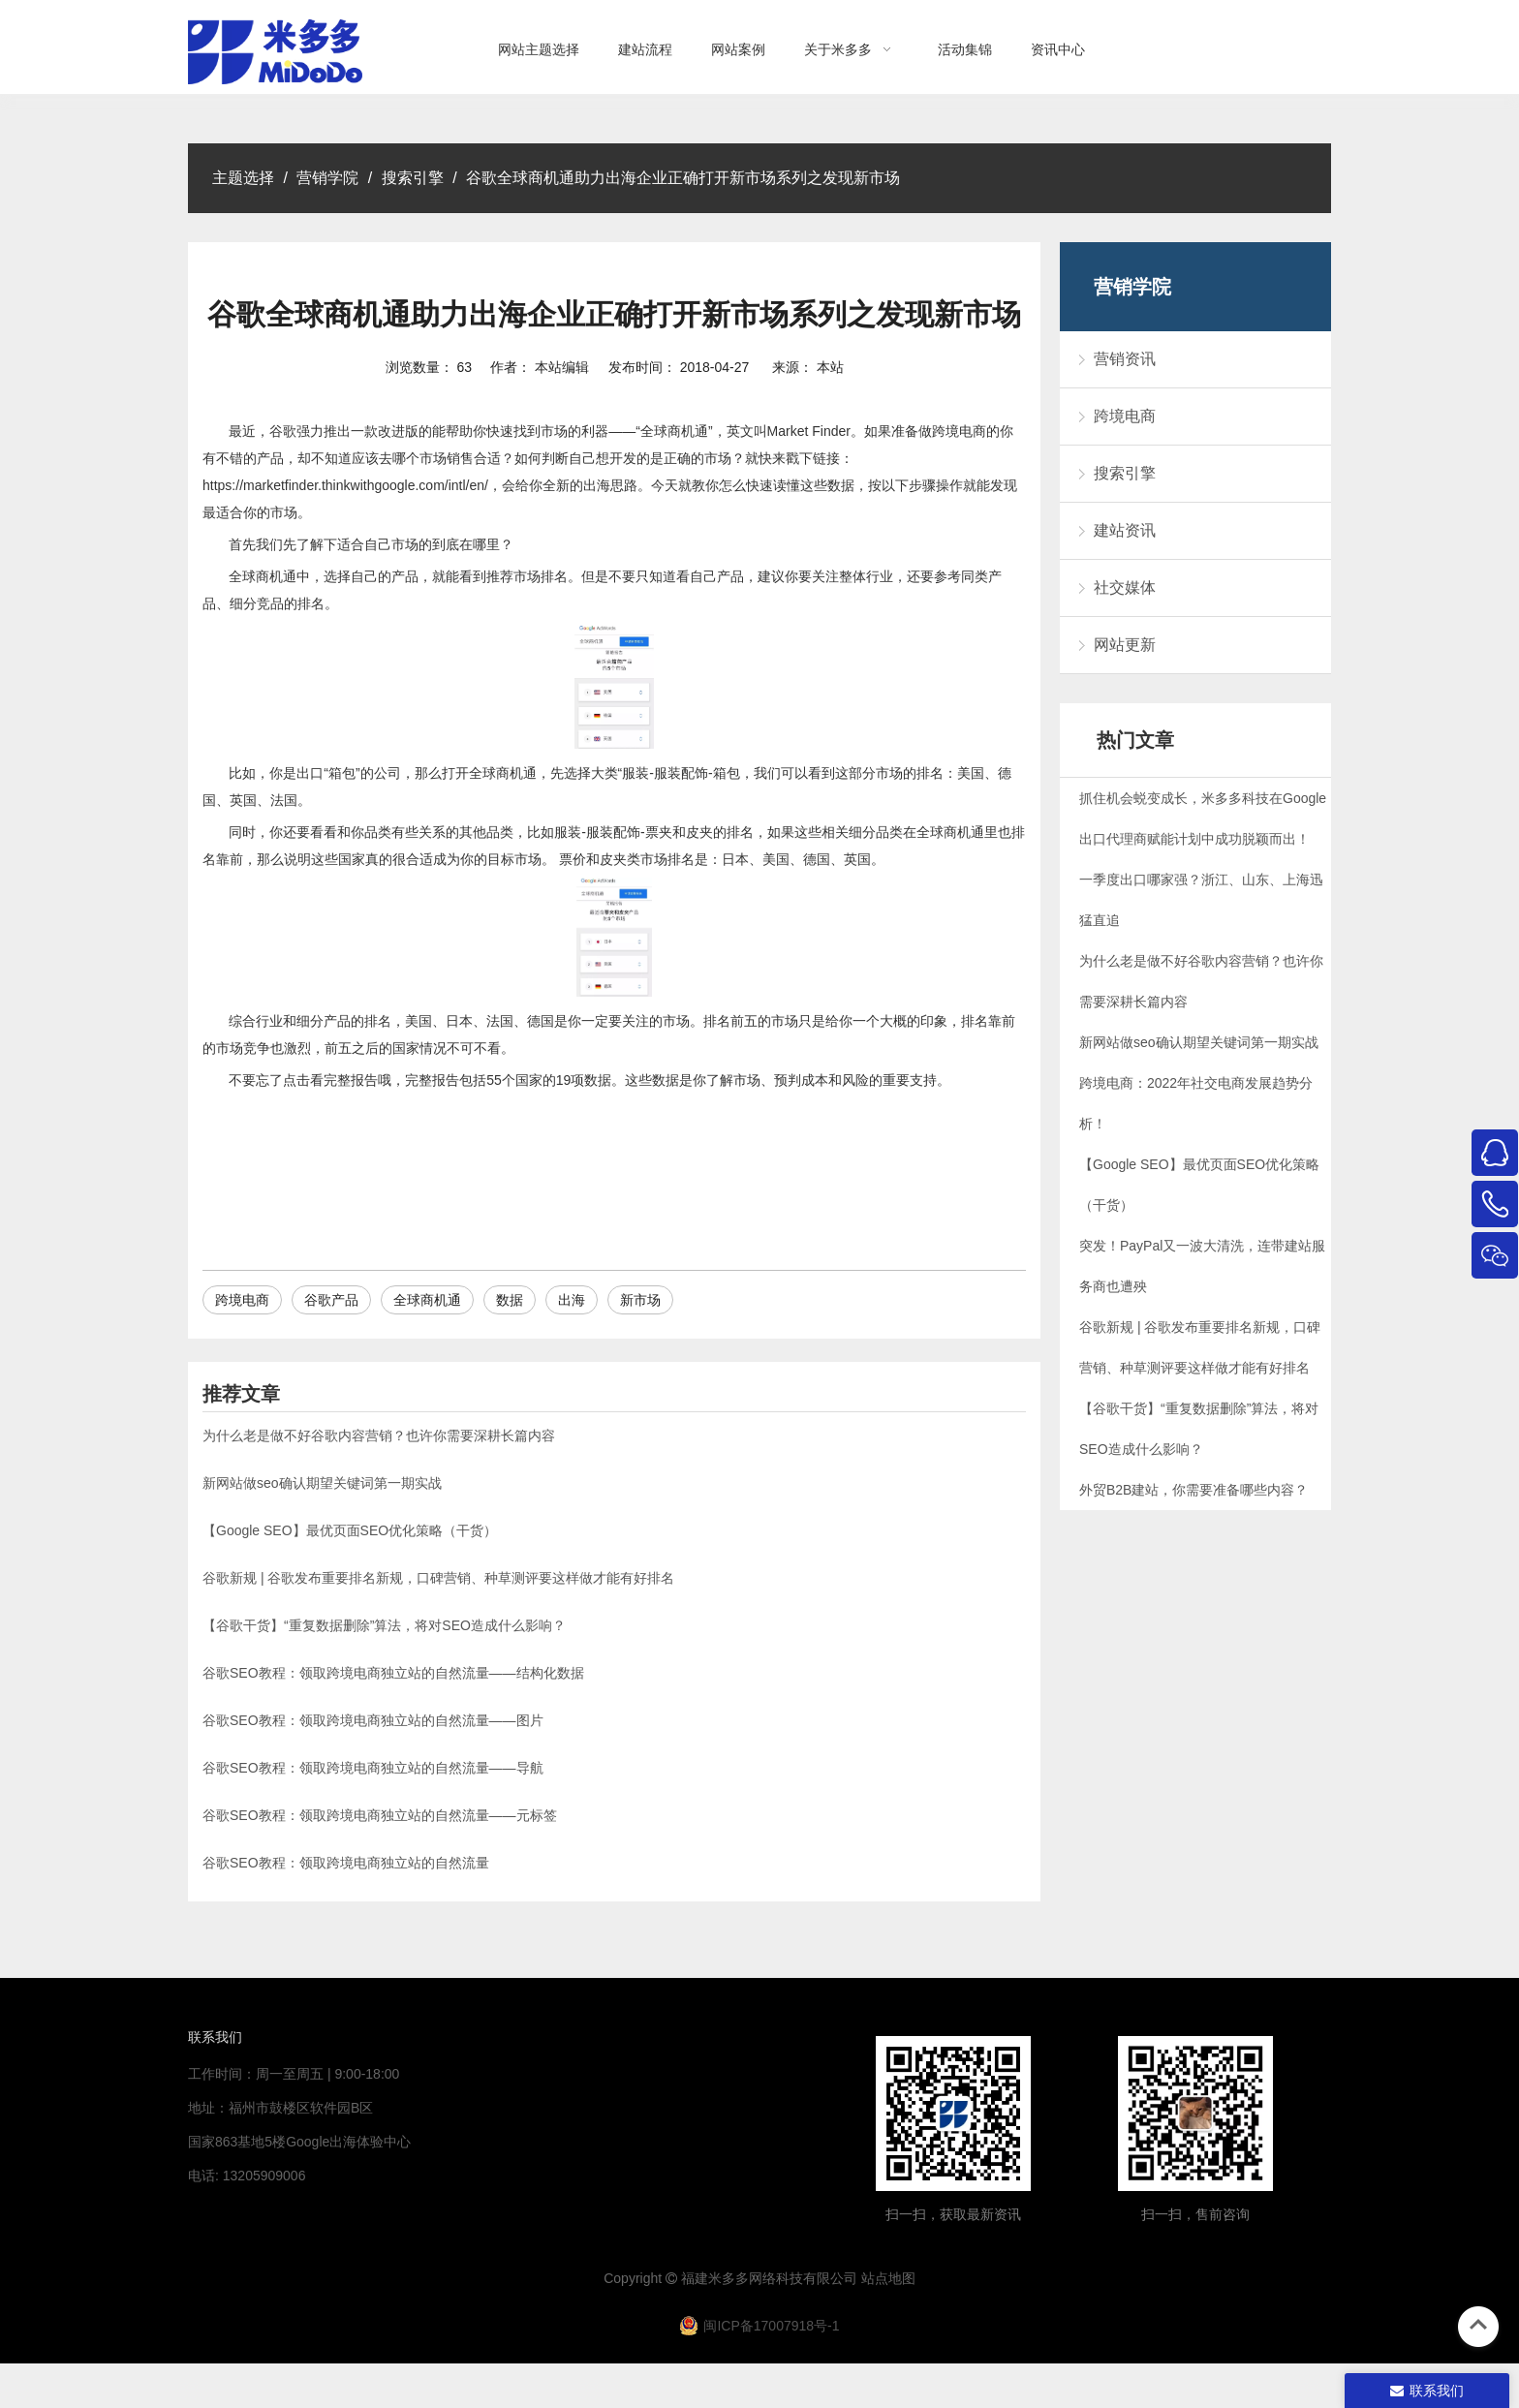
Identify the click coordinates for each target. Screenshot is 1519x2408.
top (1478, 2325)
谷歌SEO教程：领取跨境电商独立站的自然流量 (345, 1862)
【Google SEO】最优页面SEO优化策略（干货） (349, 1530)
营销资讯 (1125, 359)
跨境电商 (242, 1300)
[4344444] (1195, 2113)
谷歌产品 (331, 1300)
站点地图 (888, 2278)
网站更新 (1125, 644)
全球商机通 (427, 1300)
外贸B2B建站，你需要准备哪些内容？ (1193, 1489)
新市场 (640, 1300)
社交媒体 (1125, 587)
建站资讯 (1125, 530)
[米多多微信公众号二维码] (953, 2113)
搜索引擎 (1125, 473)
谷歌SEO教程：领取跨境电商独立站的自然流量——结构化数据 (393, 1673)
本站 (830, 367)
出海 (571, 1300)
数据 (509, 1300)
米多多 (728, 2278)
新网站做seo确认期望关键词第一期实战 (322, 1483)
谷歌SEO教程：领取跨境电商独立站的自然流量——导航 (372, 1767)
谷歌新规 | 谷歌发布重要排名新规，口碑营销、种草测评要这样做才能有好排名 (438, 1578)
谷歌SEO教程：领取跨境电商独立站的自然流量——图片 (372, 1720)
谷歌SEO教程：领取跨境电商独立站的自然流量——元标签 (379, 1815)
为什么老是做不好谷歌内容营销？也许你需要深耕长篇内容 (378, 1435)
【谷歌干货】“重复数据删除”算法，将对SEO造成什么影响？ (384, 1625)
